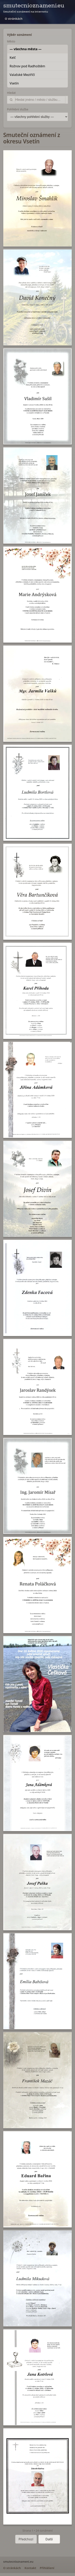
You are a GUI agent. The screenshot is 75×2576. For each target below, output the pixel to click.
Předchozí (26, 2539)
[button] (37, 198)
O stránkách (13, 19)
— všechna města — (26, 49)
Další (49, 2539)
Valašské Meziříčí (22, 74)
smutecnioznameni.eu (33, 6)
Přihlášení (47, 2568)
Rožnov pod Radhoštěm (27, 66)
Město (11, 41)
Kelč (13, 57)
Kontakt (30, 2568)
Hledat (11, 93)
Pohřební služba (17, 109)
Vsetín (14, 83)
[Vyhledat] (40, 100)
